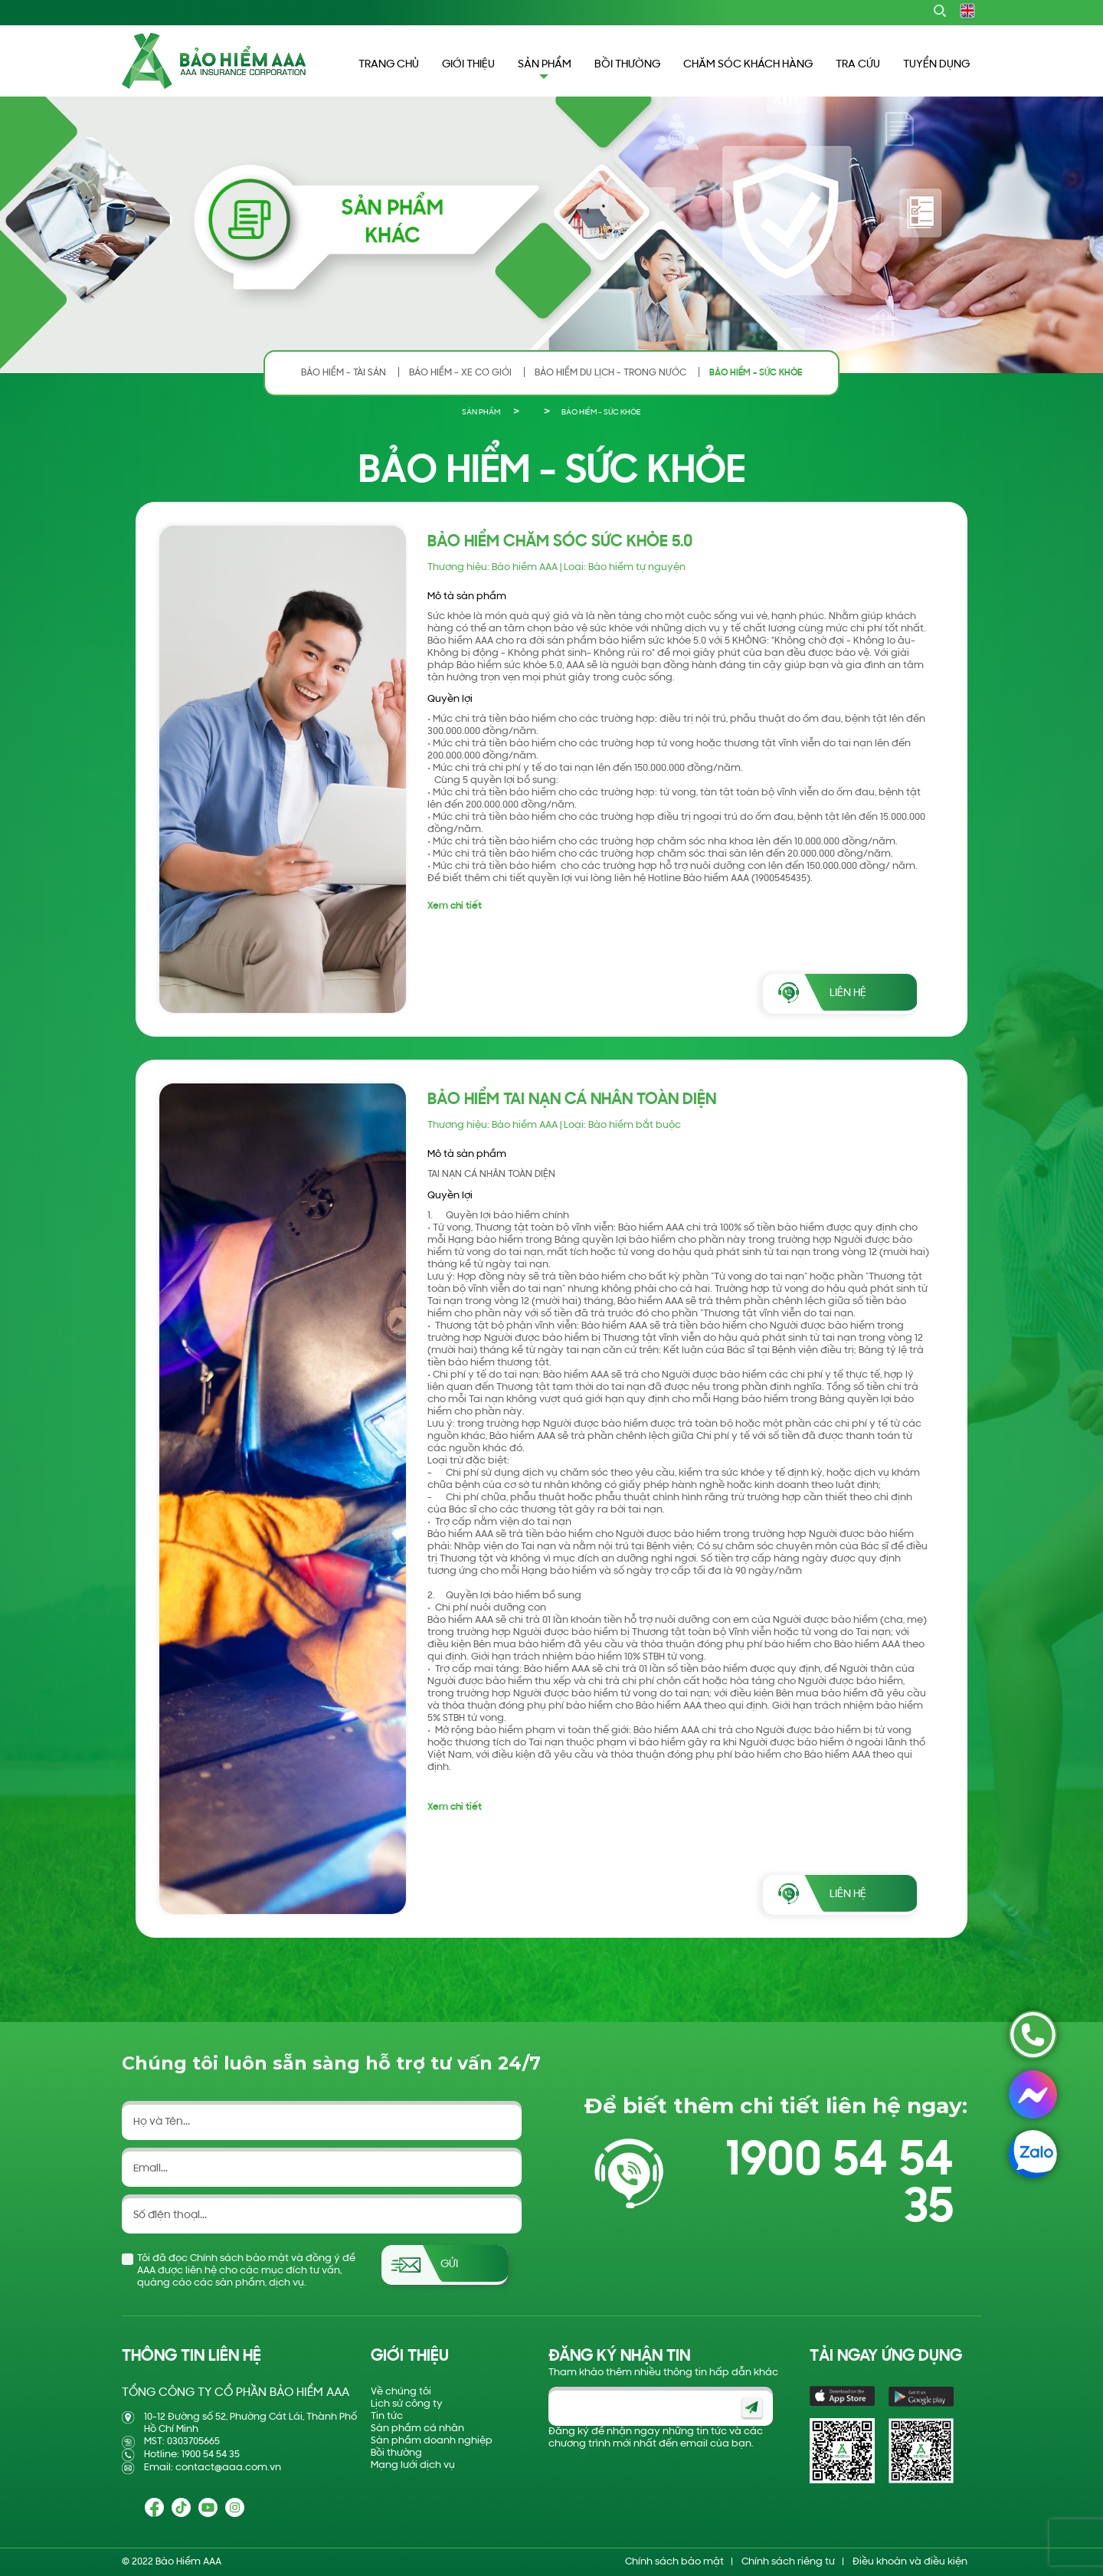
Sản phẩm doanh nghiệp (432, 2441)
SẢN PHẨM (481, 412)
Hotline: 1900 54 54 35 (192, 2455)
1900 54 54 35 (839, 2185)
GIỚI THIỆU (468, 64)
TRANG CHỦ (388, 64)
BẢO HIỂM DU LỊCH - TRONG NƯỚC (610, 373)
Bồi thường (396, 2453)
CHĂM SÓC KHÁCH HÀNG (748, 64)
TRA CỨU (858, 64)
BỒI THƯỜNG (627, 64)
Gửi (449, 2264)
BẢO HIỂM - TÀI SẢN (343, 373)
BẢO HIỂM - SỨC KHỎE (755, 373)
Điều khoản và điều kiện (910, 2562)
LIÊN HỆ (848, 993)
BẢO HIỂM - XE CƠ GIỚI (460, 373)
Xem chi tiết (454, 906)
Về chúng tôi (401, 2392)
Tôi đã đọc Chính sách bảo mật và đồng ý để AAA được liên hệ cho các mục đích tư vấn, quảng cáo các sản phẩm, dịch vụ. (246, 2270)
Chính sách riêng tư (788, 2562)
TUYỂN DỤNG (936, 64)
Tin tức (387, 2416)
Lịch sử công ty (407, 2404)
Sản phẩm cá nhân (417, 2428)
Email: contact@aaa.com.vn (212, 2468)
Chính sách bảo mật (674, 2562)
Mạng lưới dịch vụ (413, 2465)
